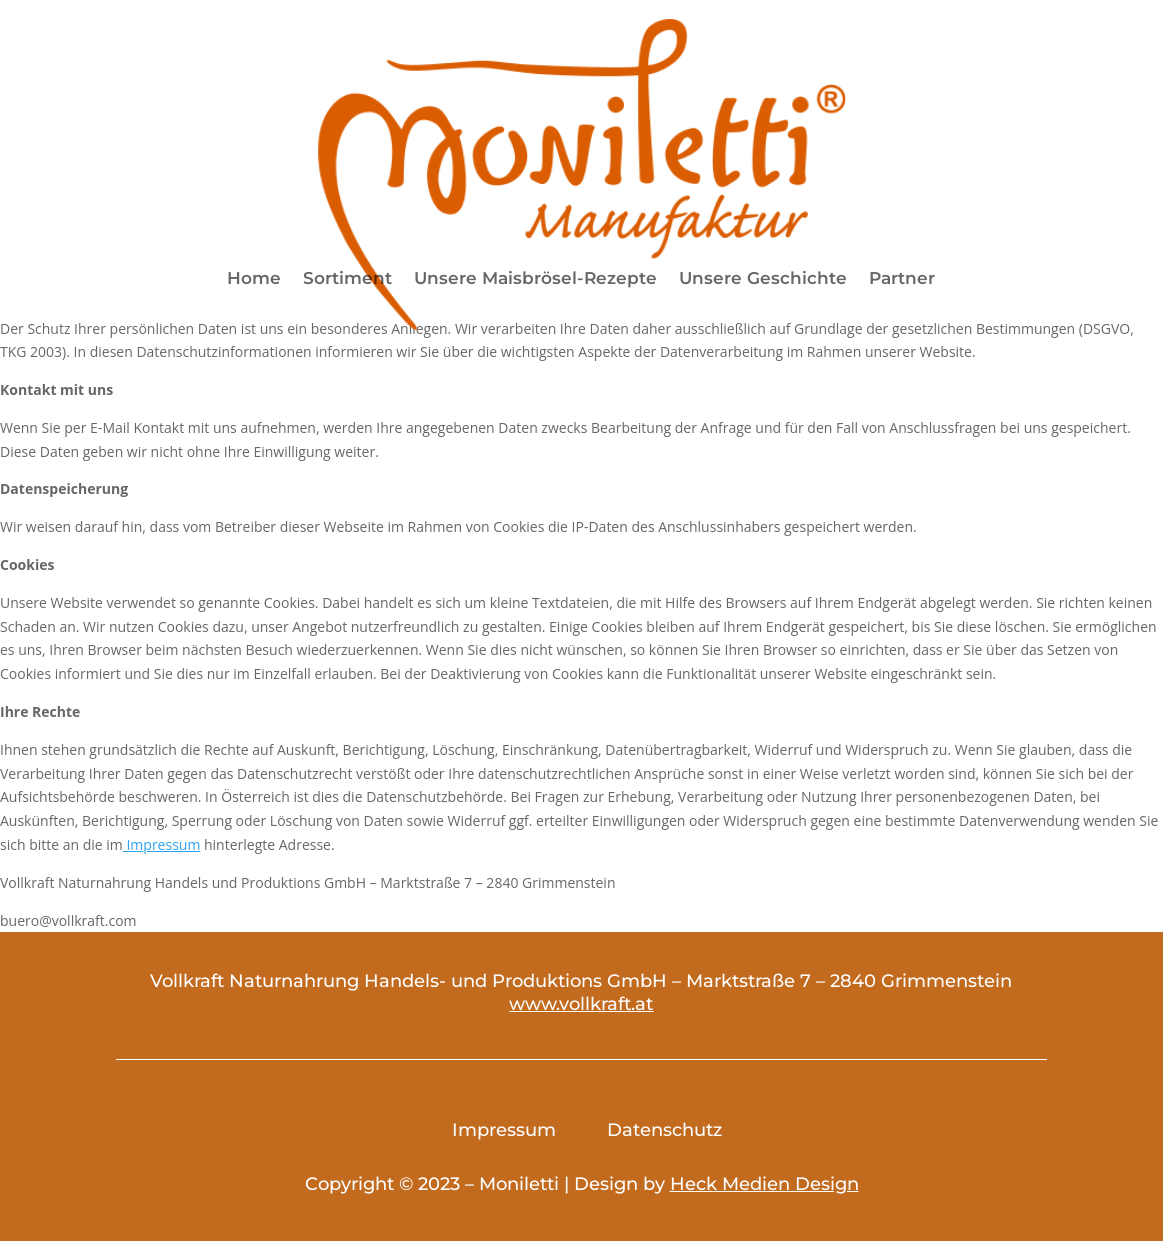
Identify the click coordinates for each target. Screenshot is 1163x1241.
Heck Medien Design (764, 1184)
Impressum (162, 844)
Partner (902, 279)
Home (254, 279)
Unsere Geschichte (763, 279)
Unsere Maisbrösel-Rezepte (535, 279)
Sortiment (347, 279)
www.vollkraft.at (581, 1004)
